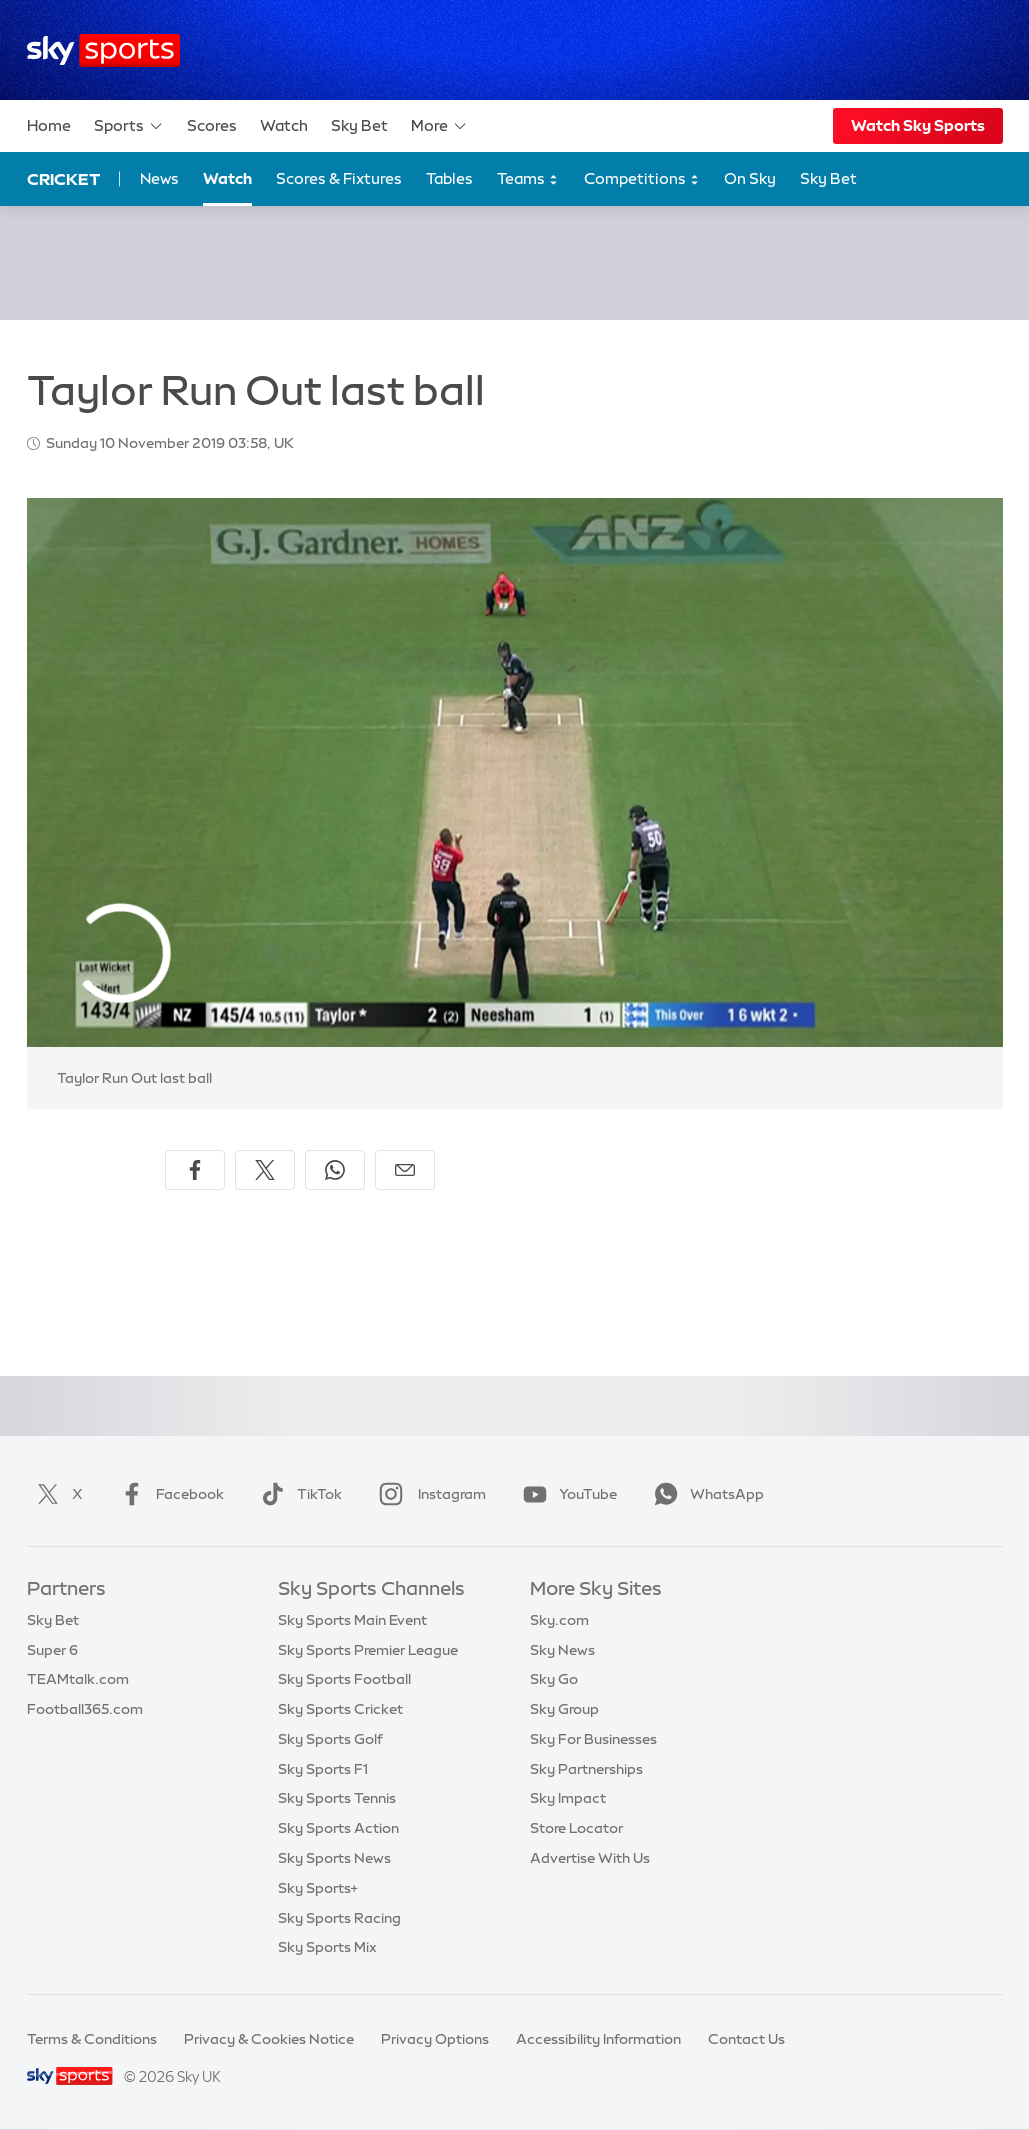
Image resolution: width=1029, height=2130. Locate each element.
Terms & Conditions (92, 2039)
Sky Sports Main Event (352, 1620)
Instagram (428, 1494)
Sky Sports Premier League (368, 1650)
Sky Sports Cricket (340, 1709)
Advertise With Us (590, 1858)
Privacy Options (435, 2039)
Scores (212, 125)
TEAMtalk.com (78, 1679)
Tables (449, 178)
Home (49, 125)
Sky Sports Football (344, 1679)
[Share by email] (405, 1170)
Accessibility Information (598, 2039)
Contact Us (746, 2039)
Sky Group (564, 1709)
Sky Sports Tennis (337, 1798)
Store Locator (576, 1828)
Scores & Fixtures (339, 178)
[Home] (103, 50)
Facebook (168, 1494)
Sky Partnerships (586, 1769)
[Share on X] (265, 1170)
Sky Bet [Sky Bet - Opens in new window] (828, 178)
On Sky (750, 178)
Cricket (63, 179)
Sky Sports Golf (330, 1739)
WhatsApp (705, 1494)
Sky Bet (359, 125)
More (439, 126)
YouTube (566, 1494)
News (159, 178)
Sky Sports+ (318, 1888)
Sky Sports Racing (339, 1918)
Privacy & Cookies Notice (269, 2039)
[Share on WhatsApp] (335, 1170)
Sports (129, 126)
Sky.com (559, 1620)
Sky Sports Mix (327, 1947)
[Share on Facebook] (195, 1170)
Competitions (642, 179)
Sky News (562, 1650)
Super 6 (52, 1650)
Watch (284, 125)
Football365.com (85, 1709)
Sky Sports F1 (323, 1769)
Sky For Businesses (593, 1739)
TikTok (297, 1494)
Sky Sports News (334, 1858)
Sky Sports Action (338, 1828)
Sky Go (554, 1679)
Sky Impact (568, 1798)
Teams (528, 179)
